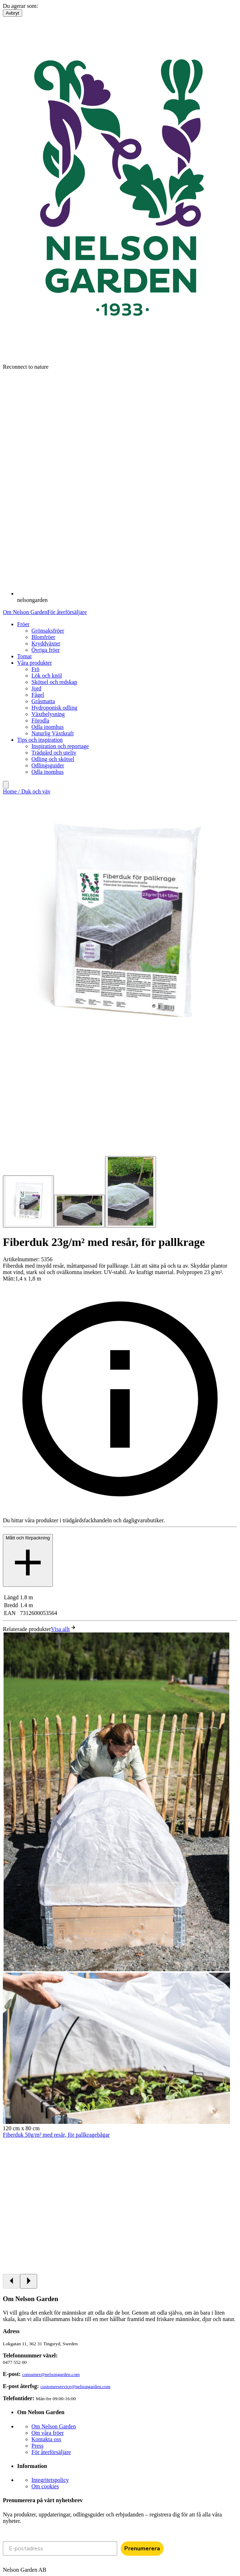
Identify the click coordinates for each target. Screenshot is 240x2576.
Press (37, 2446)
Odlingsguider (47, 765)
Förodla (40, 720)
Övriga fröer (45, 650)
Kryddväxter (45, 643)
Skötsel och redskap (54, 682)
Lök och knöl (46, 676)
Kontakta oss (46, 2439)
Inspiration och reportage (60, 746)
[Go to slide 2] (79, 1211)
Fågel (37, 695)
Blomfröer (43, 637)
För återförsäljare (67, 612)
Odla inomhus (47, 727)
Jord (36, 688)
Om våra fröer (47, 2433)
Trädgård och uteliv (53, 753)
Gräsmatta (43, 701)
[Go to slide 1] (28, 1201)
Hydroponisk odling (54, 708)
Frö (35, 669)
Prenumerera (142, 2548)
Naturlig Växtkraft (52, 733)
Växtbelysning (48, 714)
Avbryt (12, 13)
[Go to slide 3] (130, 1192)
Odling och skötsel (52, 759)
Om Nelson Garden (25, 612)
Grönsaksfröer (47, 631)
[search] (6, 784)
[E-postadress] (60, 2548)
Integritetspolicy (50, 2480)
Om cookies (45, 2486)
